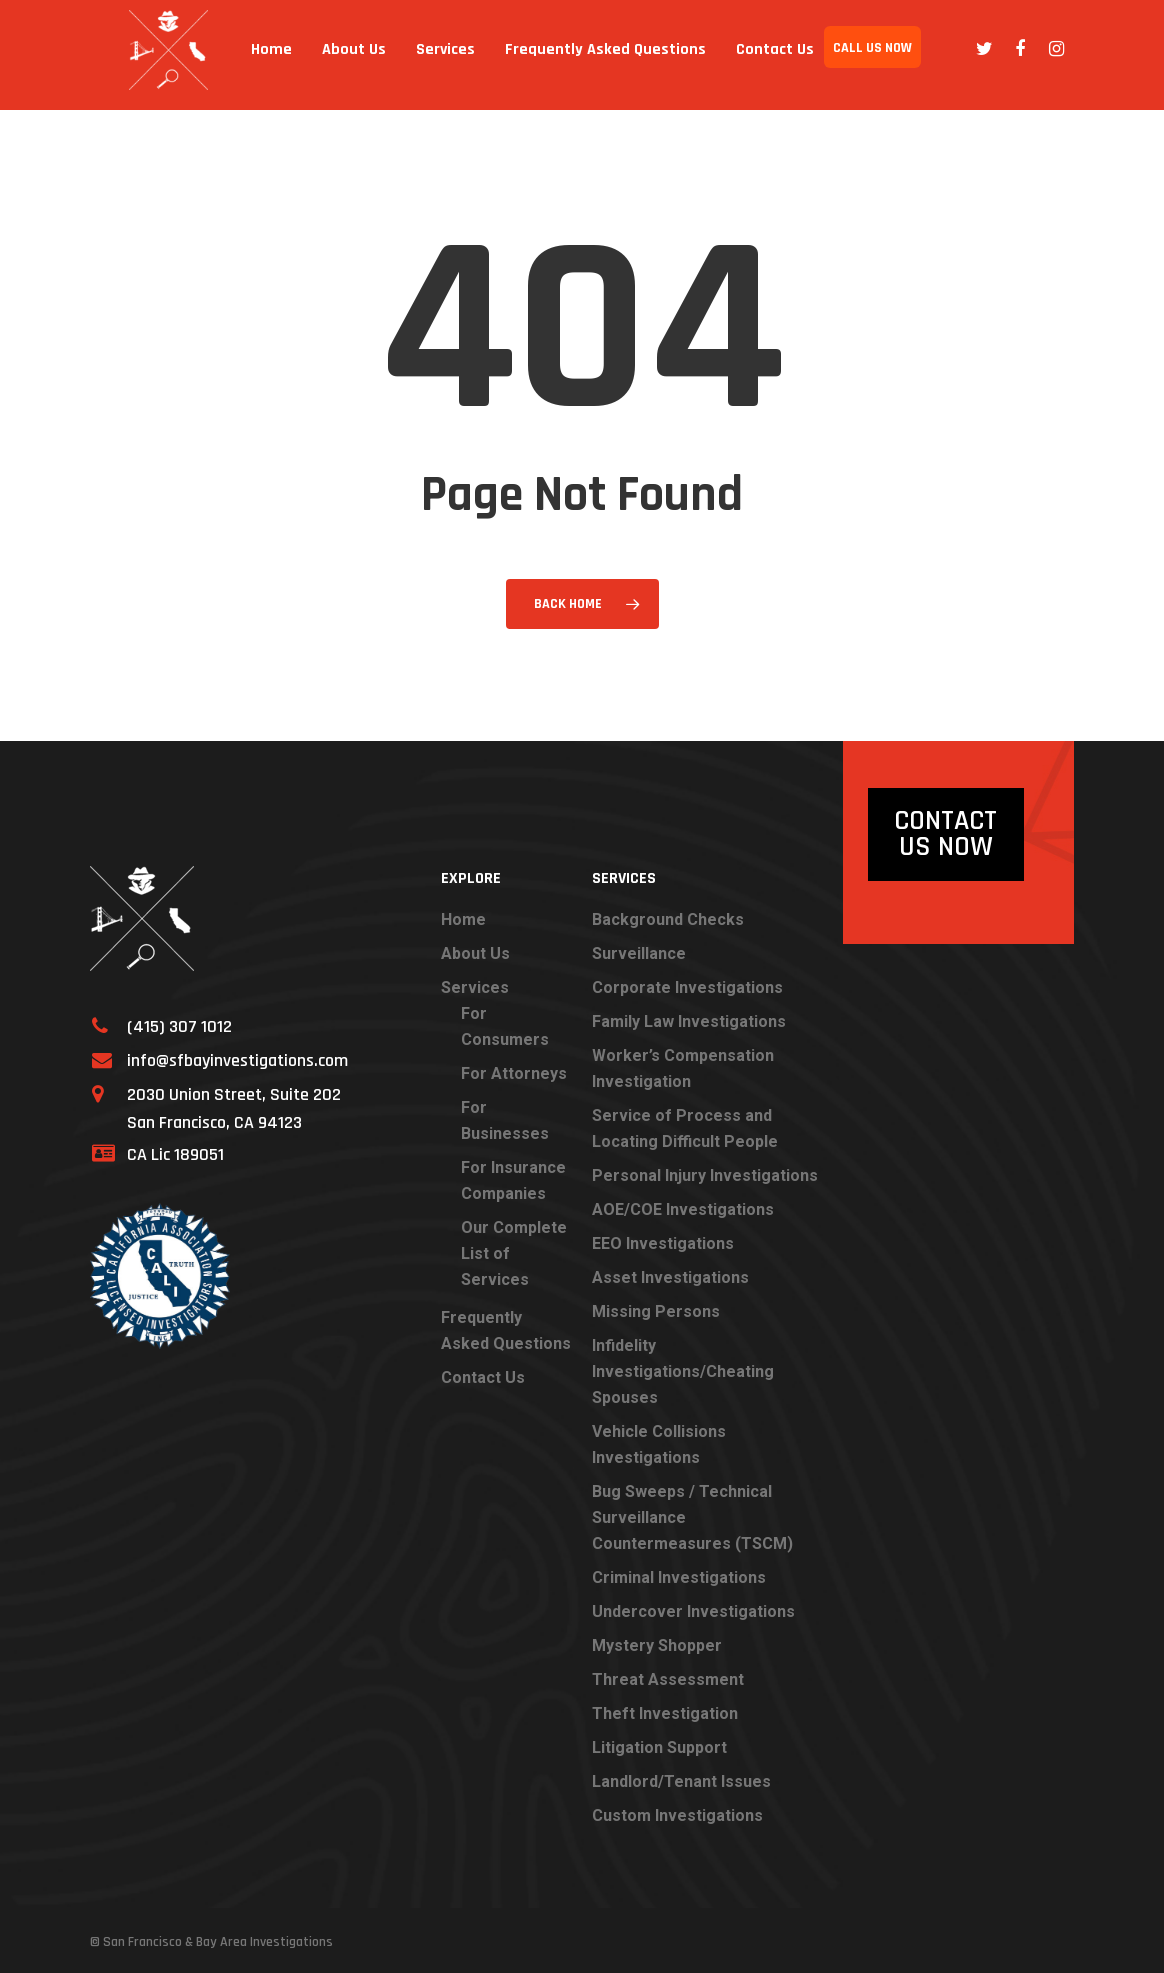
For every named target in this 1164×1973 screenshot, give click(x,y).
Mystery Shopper (657, 1645)
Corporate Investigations (687, 987)
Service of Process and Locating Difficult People (685, 1128)
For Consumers (505, 1026)
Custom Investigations (677, 1815)
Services (456, 54)
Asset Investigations (670, 1277)
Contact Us (769, 54)
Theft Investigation (665, 1713)
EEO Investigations (663, 1243)
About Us (356, 54)
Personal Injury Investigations (705, 1175)
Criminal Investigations (679, 1577)
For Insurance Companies (513, 1180)
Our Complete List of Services (514, 1253)
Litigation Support (659, 1747)
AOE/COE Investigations (683, 1209)
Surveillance (639, 953)
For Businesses (505, 1120)
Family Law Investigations (689, 1021)
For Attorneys (514, 1073)
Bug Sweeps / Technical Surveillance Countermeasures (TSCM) (692, 1517)
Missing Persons (656, 1311)
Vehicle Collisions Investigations (659, 1444)
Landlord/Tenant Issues (681, 1781)
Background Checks (668, 919)
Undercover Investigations (693, 1611)
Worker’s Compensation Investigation (683, 1068)
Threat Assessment (668, 1679)
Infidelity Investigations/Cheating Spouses (683, 1371)
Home (284, 54)
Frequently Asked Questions (578, 54)
